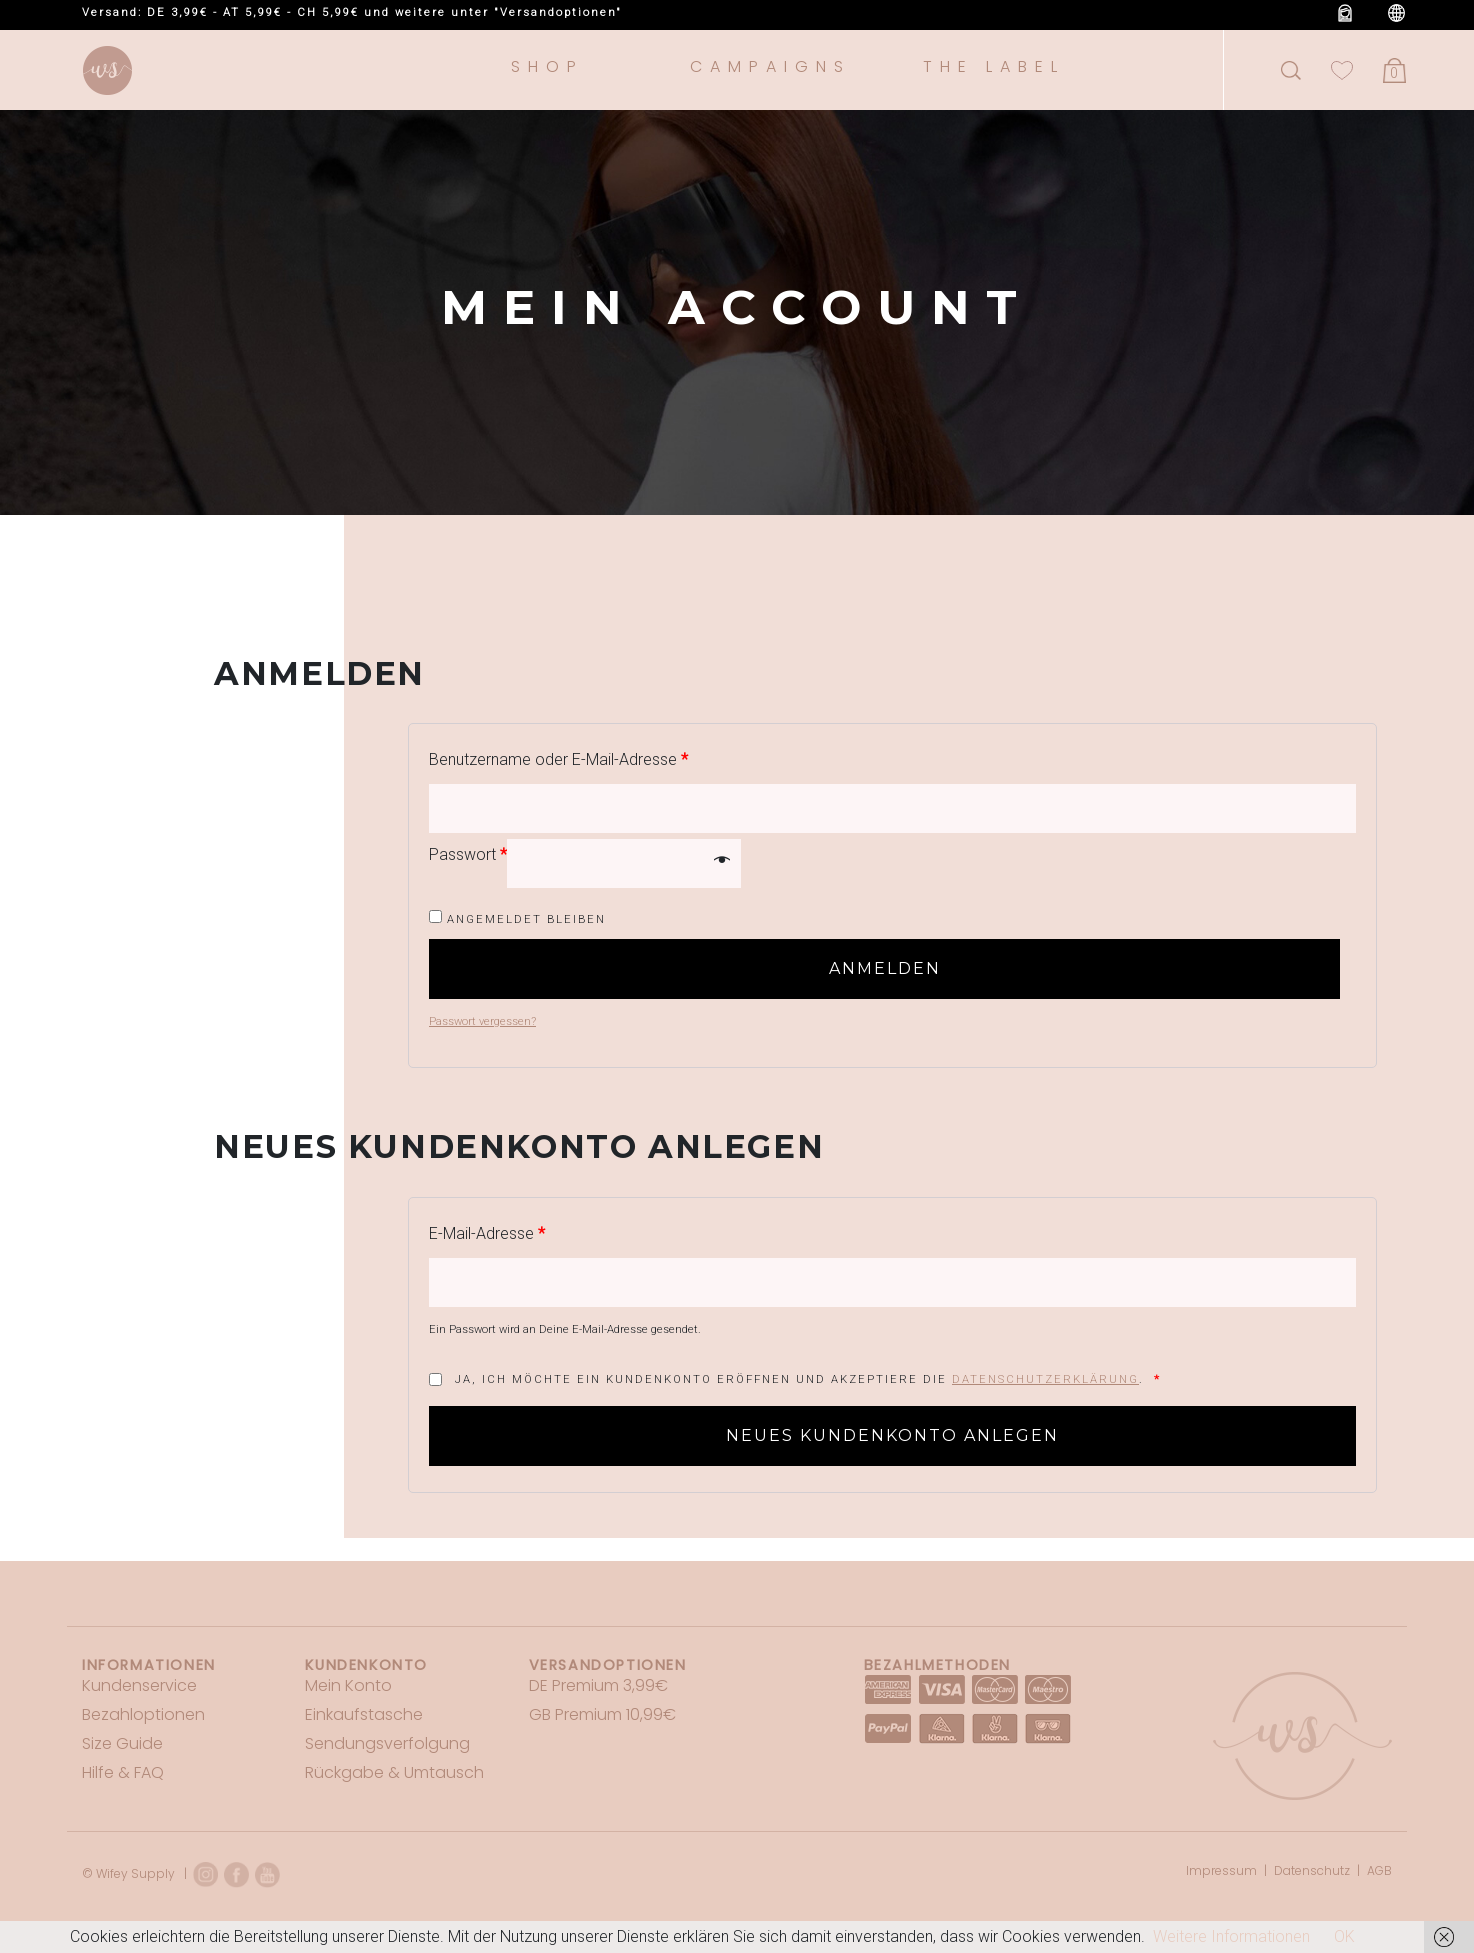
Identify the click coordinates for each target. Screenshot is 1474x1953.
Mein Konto (348, 1685)
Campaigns (770, 66)
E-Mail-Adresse (487, 1233)
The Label (994, 66)
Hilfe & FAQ (123, 1772)
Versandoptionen (608, 1665)
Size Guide (122, 1743)
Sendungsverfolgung (387, 1743)
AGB (1379, 1870)
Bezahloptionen (143, 1714)
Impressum (1221, 1870)
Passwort (468, 854)
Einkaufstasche (364, 1714)
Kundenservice (139, 1685)
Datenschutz (1312, 1870)
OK (1344, 1936)
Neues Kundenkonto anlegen (892, 1435)
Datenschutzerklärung (1045, 1379)
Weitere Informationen (1231, 1936)
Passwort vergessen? (482, 1021)
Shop (547, 66)
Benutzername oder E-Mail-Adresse (558, 759)
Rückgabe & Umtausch (394, 1772)
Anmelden (885, 968)
